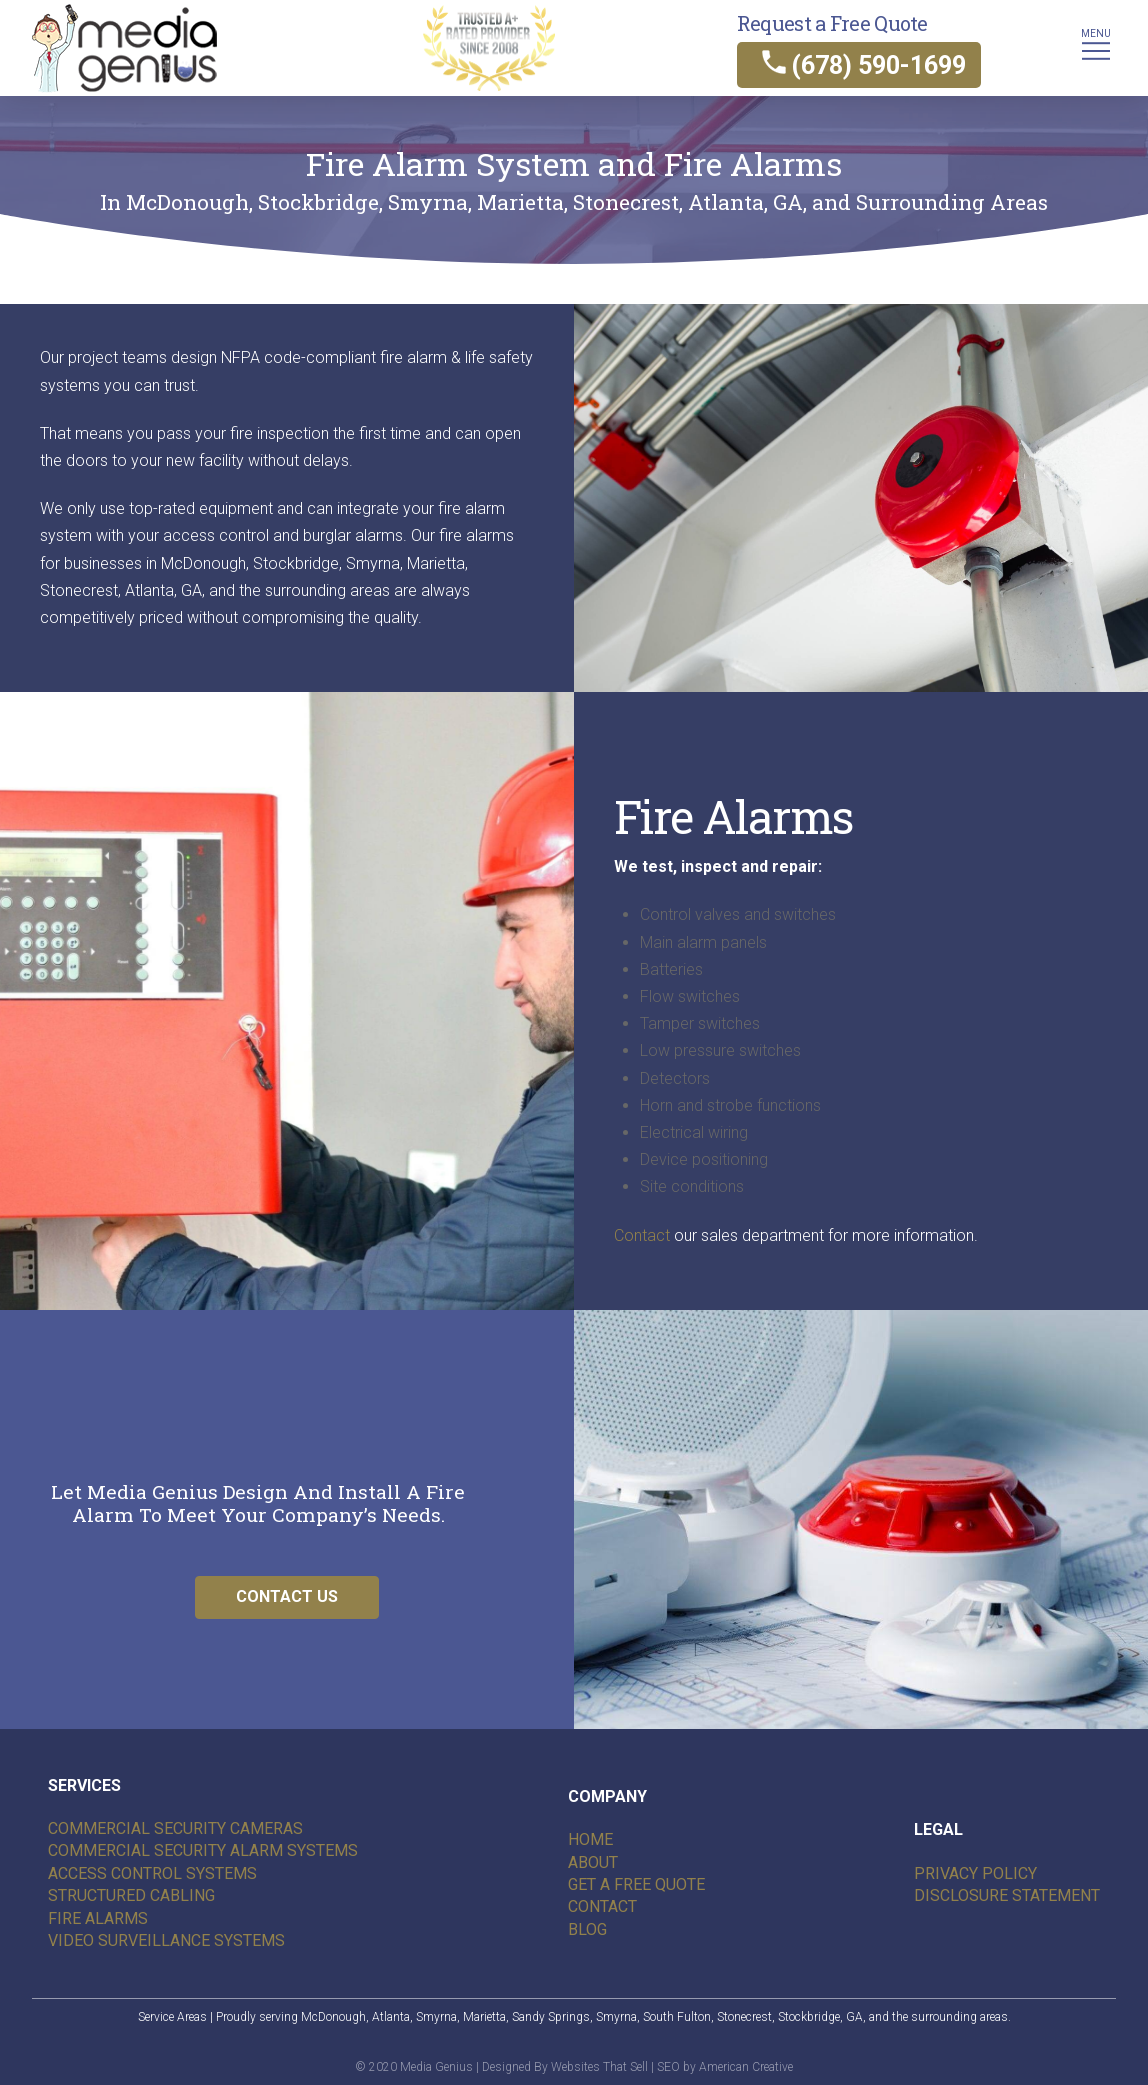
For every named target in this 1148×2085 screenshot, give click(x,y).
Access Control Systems (152, 1873)
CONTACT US (287, 1596)
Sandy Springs (551, 2017)
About (593, 1862)
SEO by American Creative (725, 2067)
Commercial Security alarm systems (203, 1850)
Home (590, 1839)
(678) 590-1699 (878, 65)
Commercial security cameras (175, 1828)
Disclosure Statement (1007, 1895)
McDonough (333, 2017)
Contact (642, 1235)
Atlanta (391, 2017)
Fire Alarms (98, 1918)
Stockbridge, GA (820, 2017)
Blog (587, 1929)
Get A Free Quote (636, 1884)
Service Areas (172, 2017)
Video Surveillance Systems (166, 1940)
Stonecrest (744, 2017)
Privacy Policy (975, 1873)
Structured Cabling (131, 1895)
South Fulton (677, 2017)
